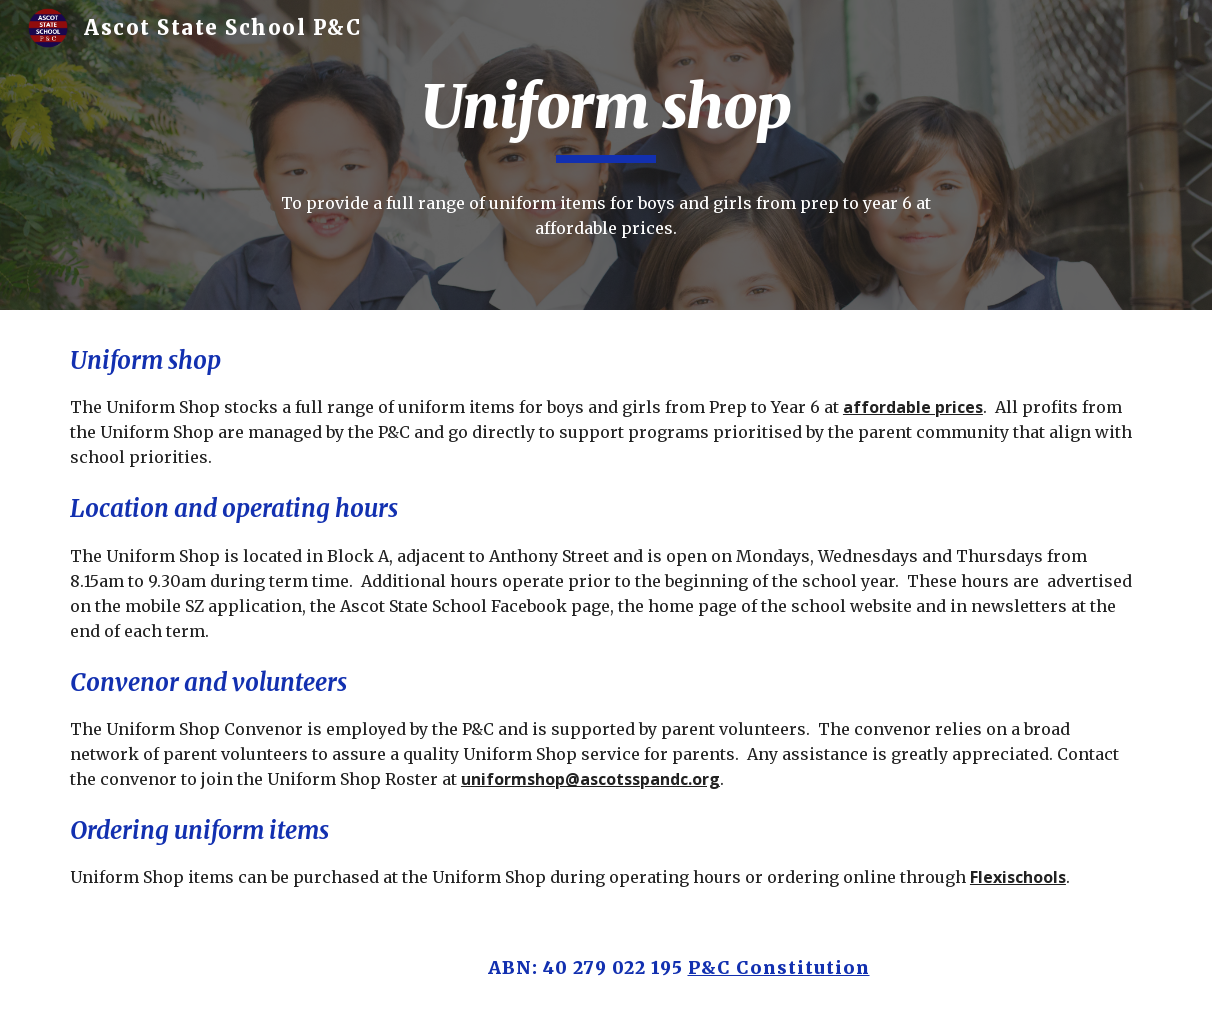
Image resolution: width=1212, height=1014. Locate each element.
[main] (606, 116)
